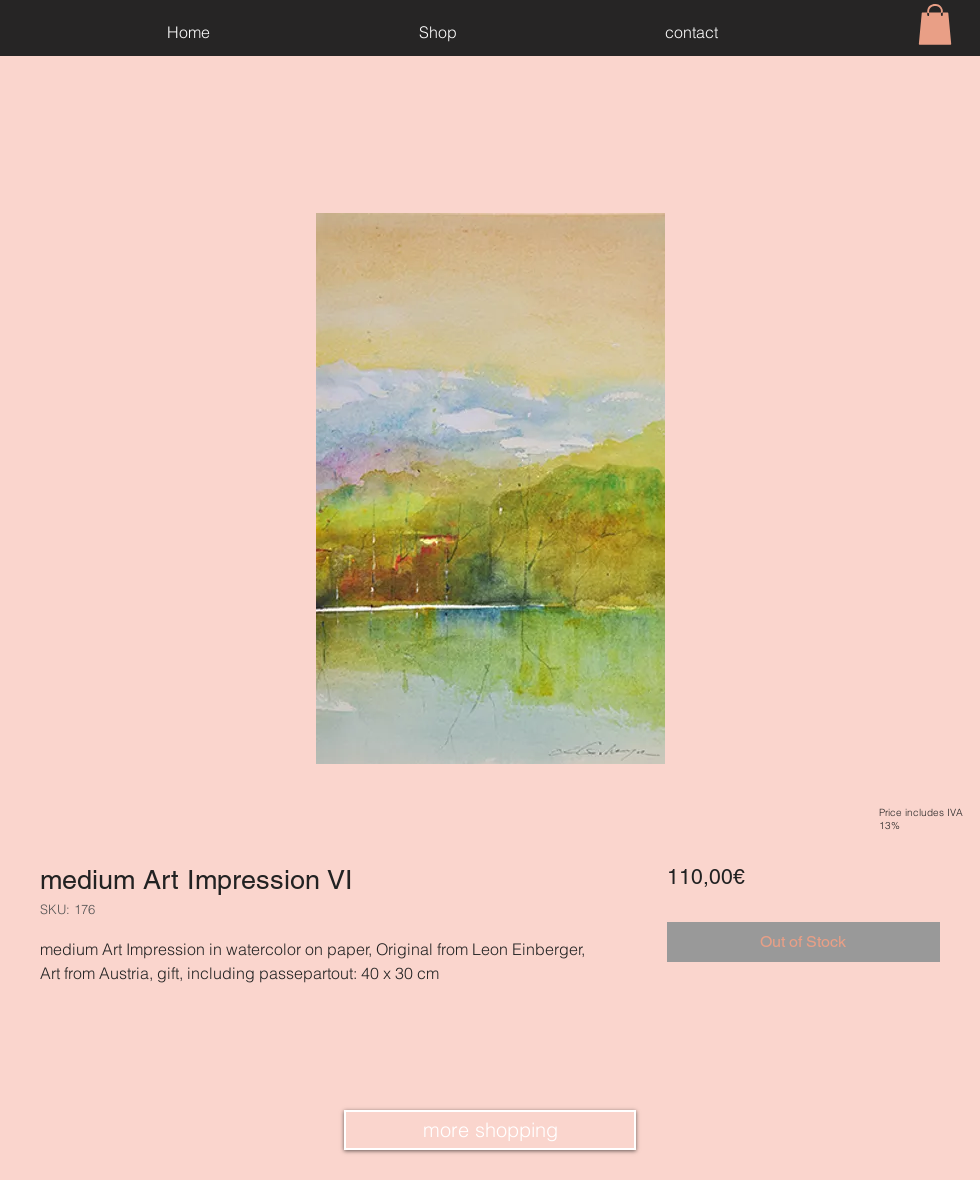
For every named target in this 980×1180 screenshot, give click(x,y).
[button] (935, 24)
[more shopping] (490, 1130)
